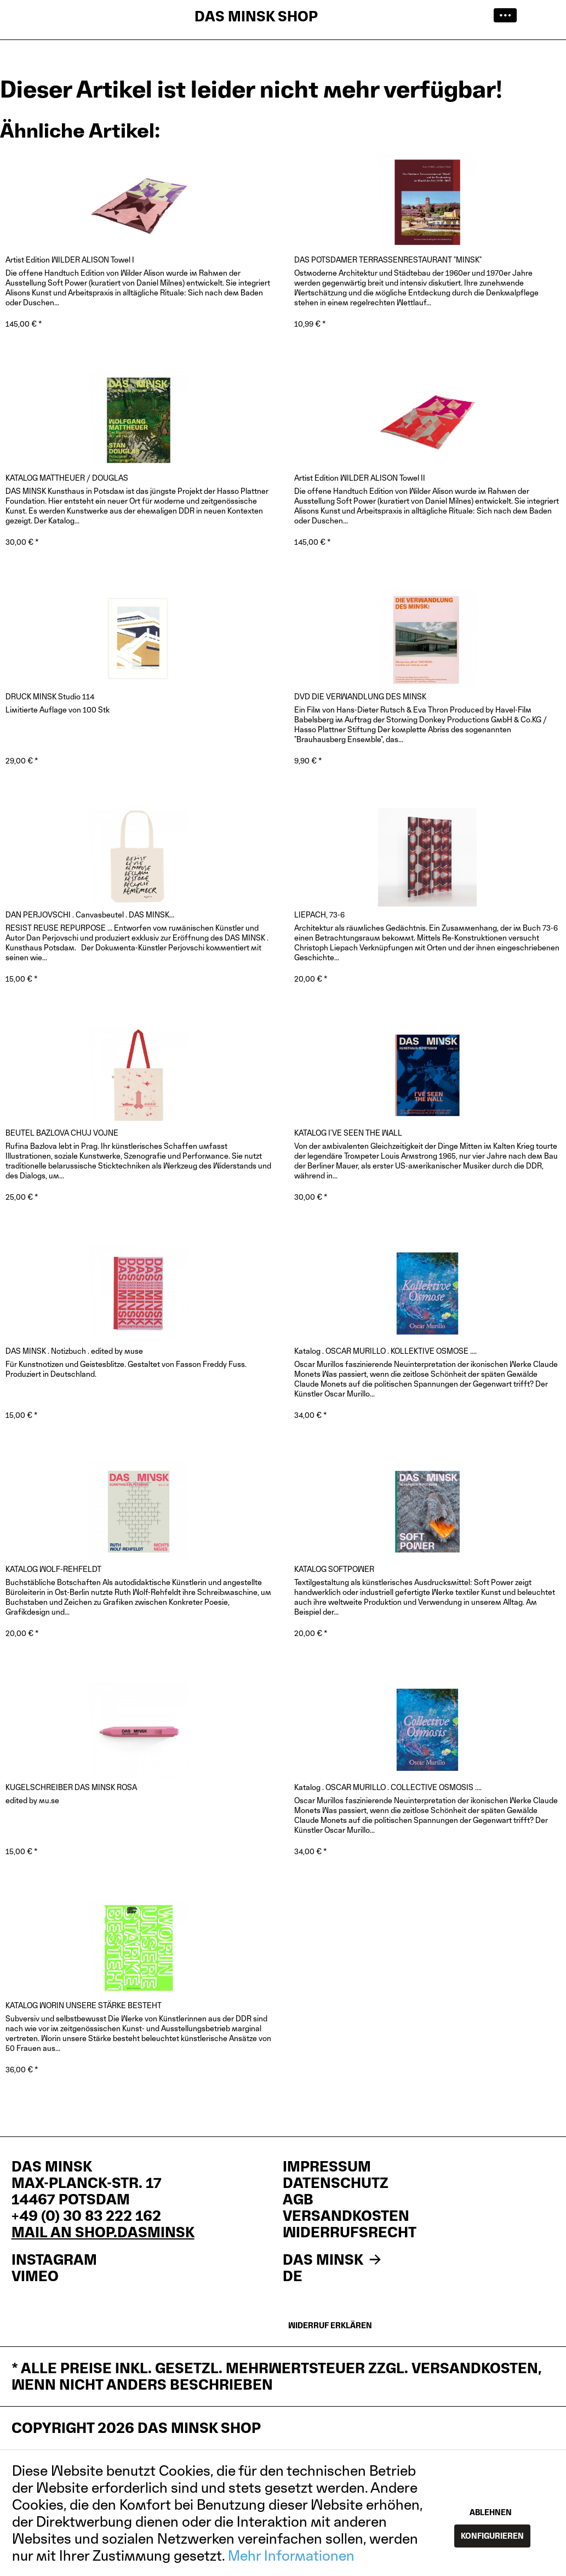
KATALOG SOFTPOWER (334, 1569)
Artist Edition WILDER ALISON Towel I (69, 259)
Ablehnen (491, 2512)
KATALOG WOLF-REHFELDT (53, 1569)
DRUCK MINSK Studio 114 (49, 696)
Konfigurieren (492, 2535)
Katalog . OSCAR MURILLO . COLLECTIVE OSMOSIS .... (388, 1787)
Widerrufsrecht (349, 2232)
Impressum (327, 2166)
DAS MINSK (334, 2260)
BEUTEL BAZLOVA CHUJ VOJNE (61, 1132)
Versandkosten (346, 2216)
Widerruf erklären (330, 2325)
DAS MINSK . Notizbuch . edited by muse (74, 1350)
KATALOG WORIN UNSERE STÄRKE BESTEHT (83, 2005)
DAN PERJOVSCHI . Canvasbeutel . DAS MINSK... (89, 914)
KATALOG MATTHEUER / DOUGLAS (66, 477)
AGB (298, 2199)
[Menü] (508, 16)
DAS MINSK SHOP (256, 16)
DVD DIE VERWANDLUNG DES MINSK (360, 696)
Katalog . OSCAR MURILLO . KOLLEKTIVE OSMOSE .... (385, 1350)
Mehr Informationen (291, 2555)
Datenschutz (335, 2183)
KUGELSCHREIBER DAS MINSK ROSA (71, 1787)
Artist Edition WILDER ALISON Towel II (359, 477)
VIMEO (35, 2276)
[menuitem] (508, 16)
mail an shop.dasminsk (103, 2232)
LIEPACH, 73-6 (319, 914)
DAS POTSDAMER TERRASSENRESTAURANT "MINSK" (388, 259)
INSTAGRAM (54, 2260)
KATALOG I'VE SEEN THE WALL (348, 1132)
